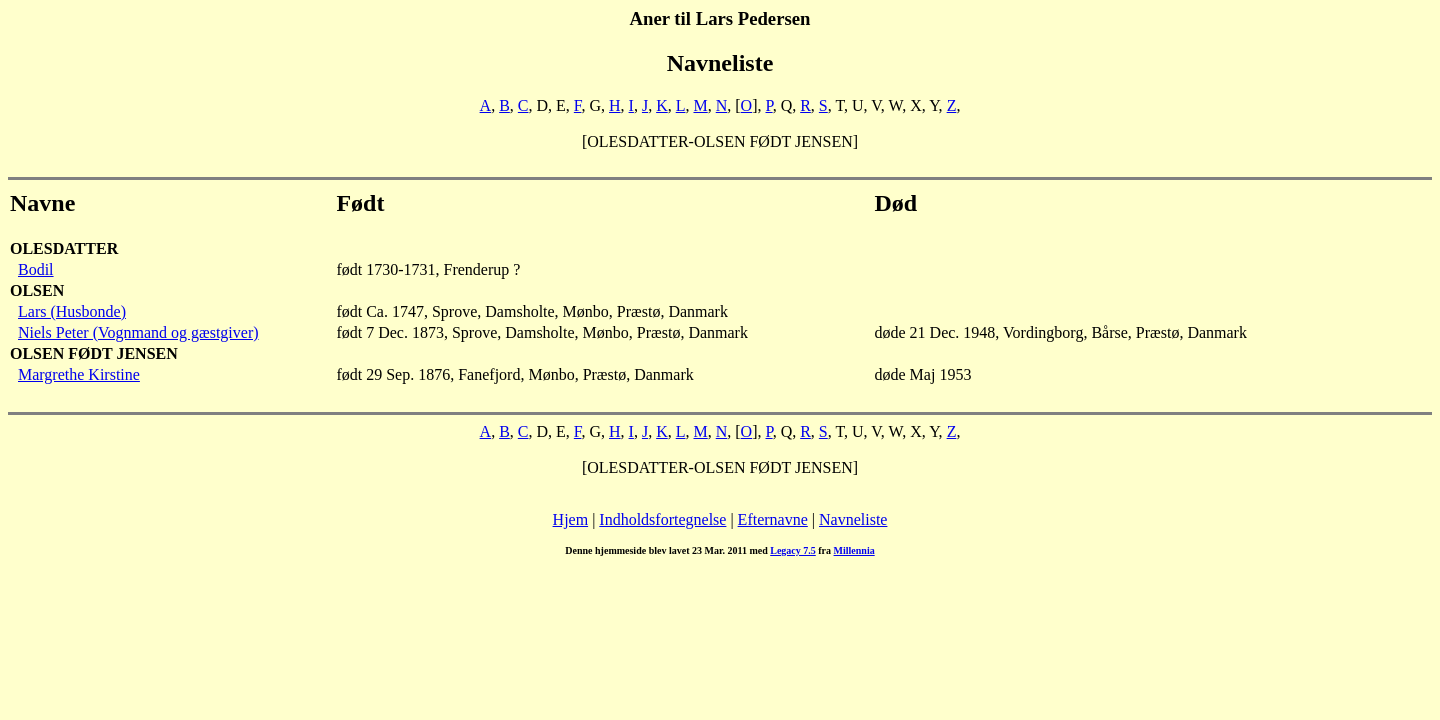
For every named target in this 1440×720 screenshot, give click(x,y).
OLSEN (37, 290)
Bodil (36, 269)
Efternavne (773, 519)
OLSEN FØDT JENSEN (94, 353)
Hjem (571, 519)
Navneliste (853, 519)
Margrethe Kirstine (79, 374)
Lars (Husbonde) (72, 311)
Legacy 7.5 (793, 550)
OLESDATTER (64, 248)
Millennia (854, 550)
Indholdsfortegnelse (662, 519)
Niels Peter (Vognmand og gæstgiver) (138, 332)
